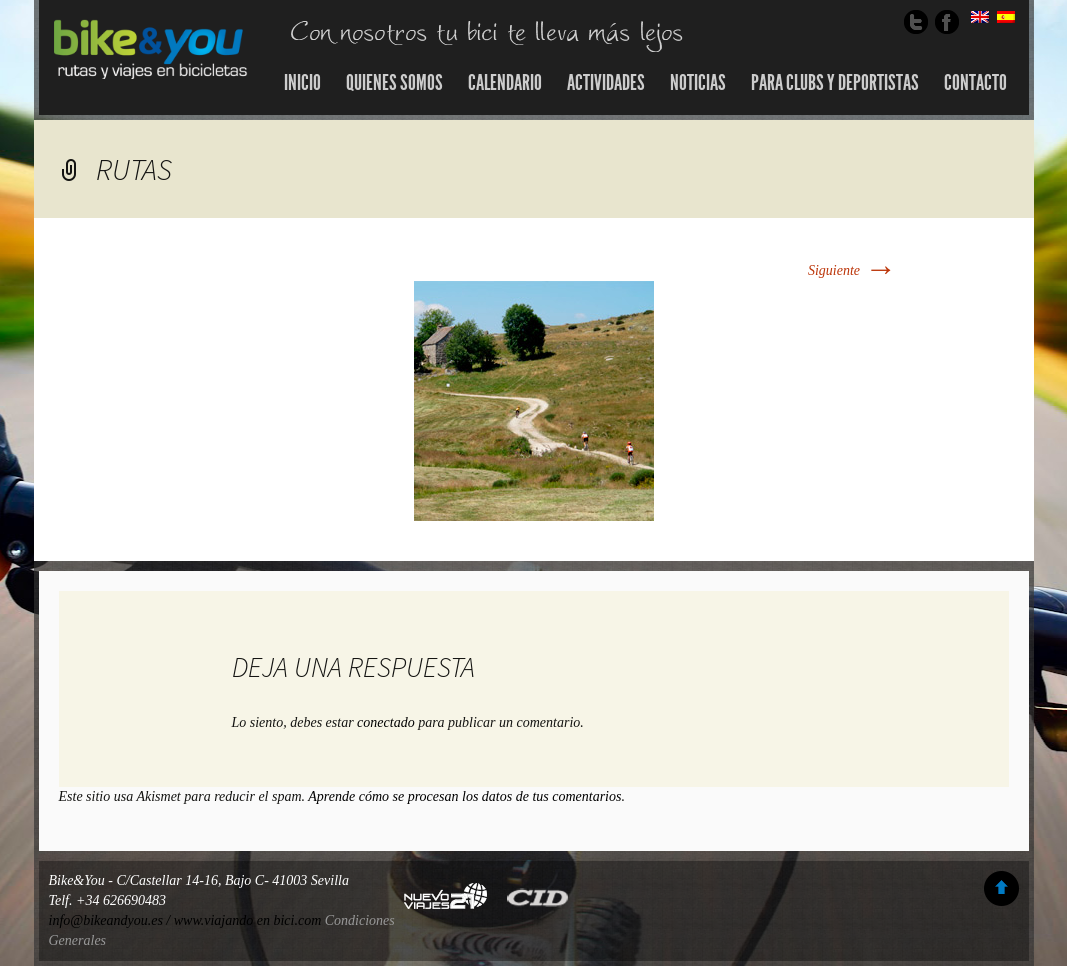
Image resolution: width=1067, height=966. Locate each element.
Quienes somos (394, 83)
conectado (386, 722)
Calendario (505, 83)
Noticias (698, 83)
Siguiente (852, 270)
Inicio (302, 83)
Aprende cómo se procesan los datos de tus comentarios (464, 796)
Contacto (975, 83)
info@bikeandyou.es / (111, 920)
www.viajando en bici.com (248, 920)
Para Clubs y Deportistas (835, 83)
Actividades (606, 83)
